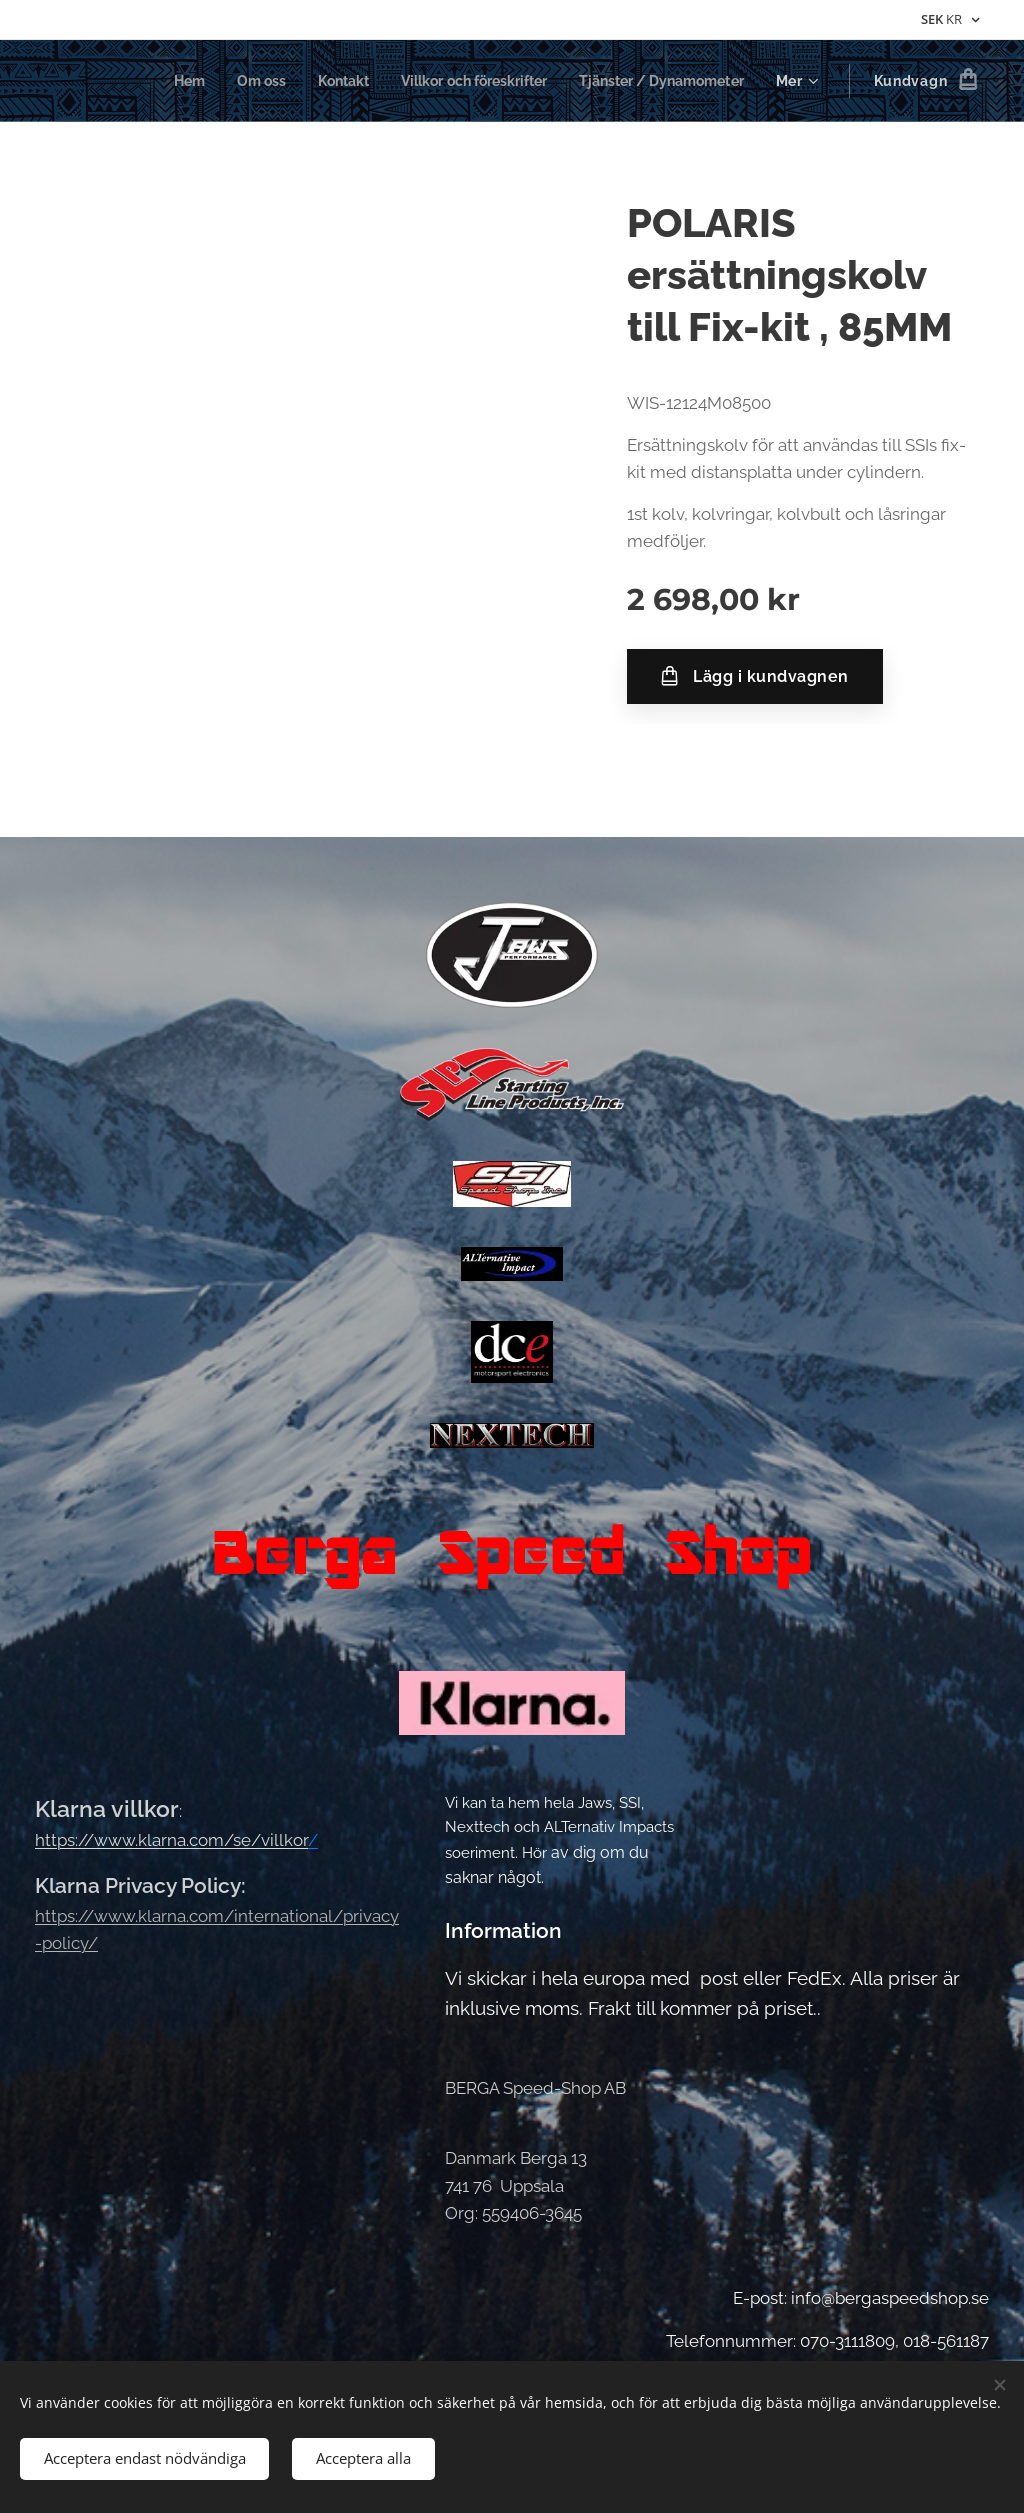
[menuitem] (154, 81)
